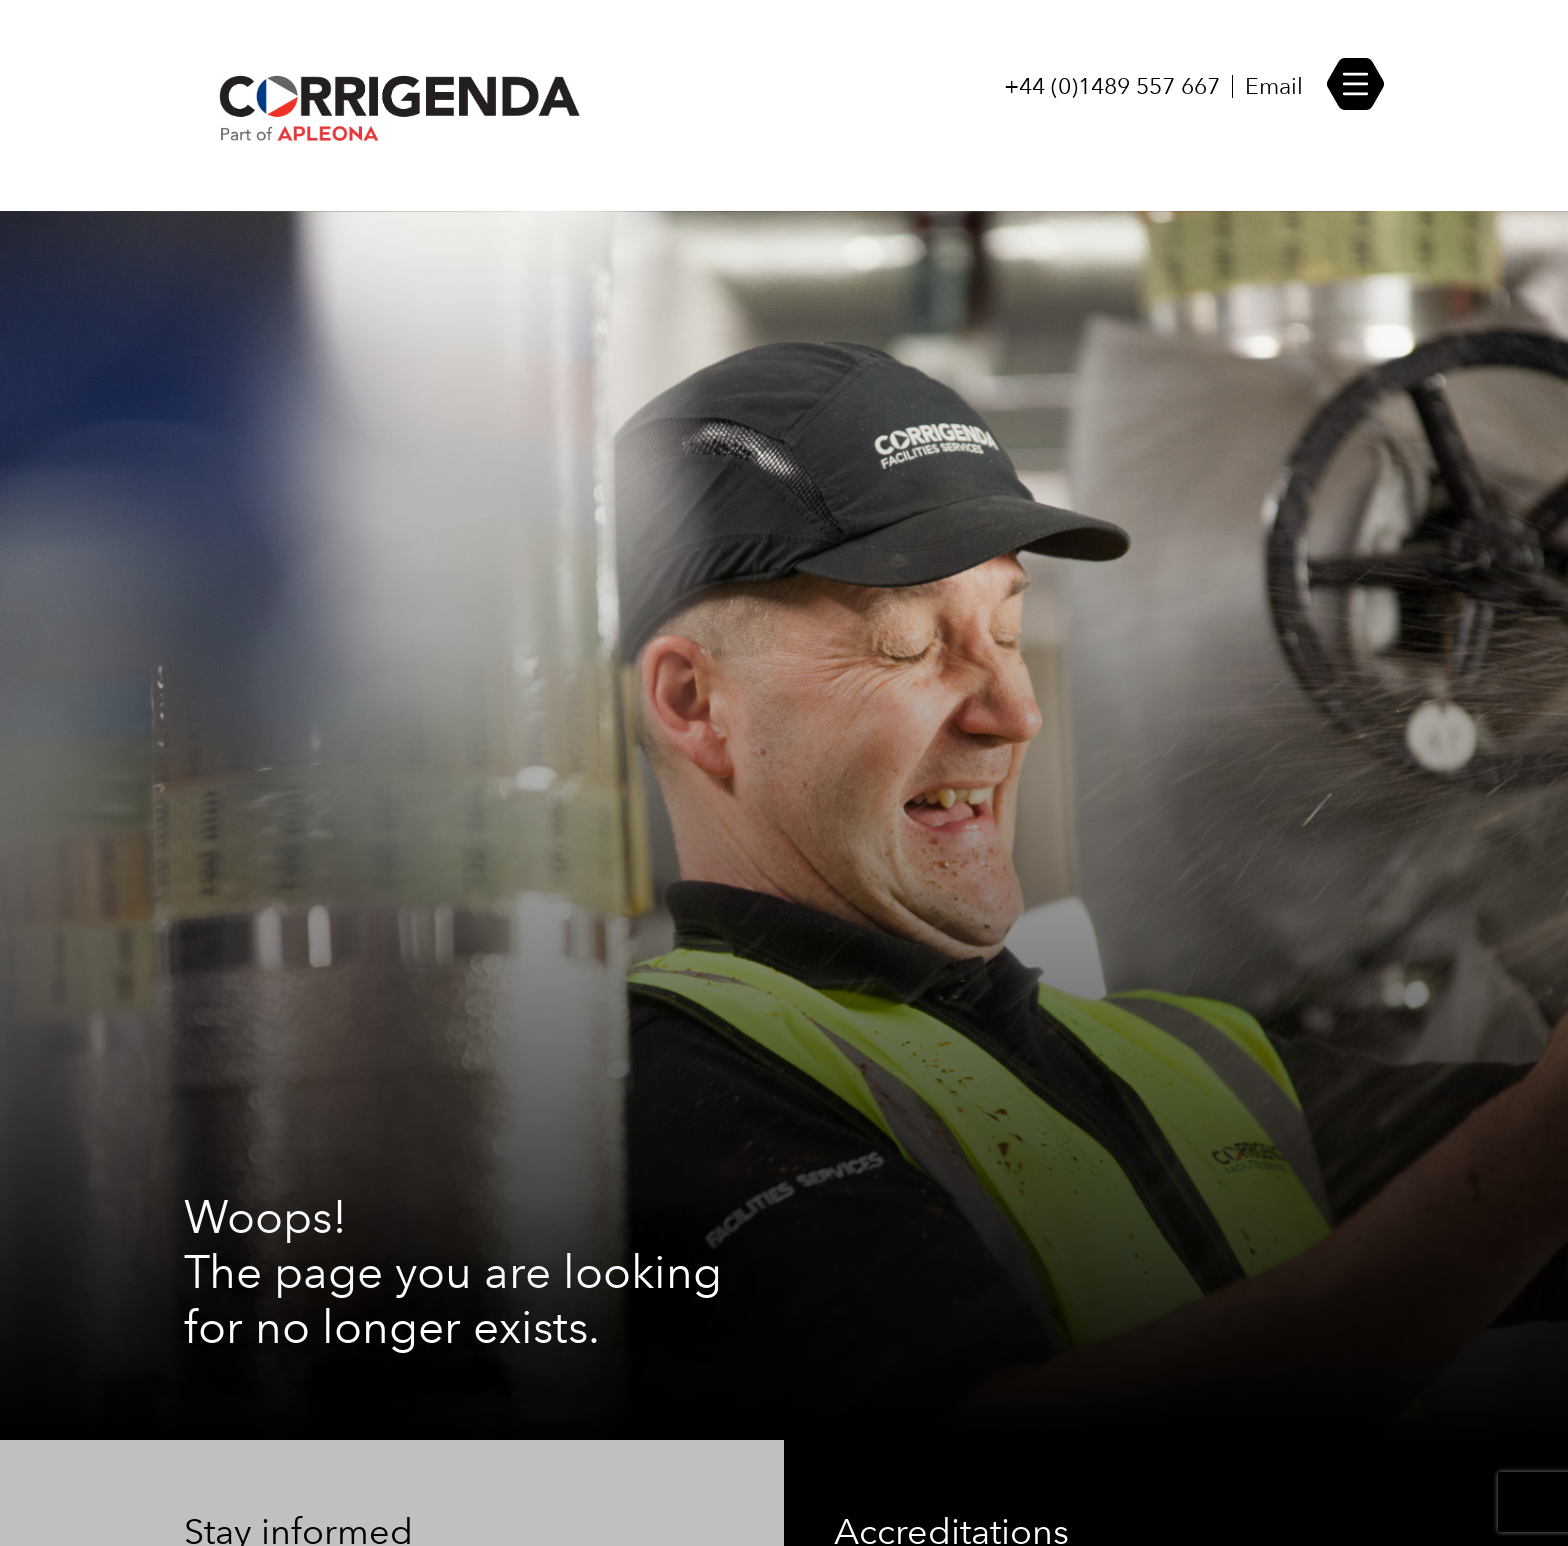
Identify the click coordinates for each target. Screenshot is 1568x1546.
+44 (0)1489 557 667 (1112, 86)
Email (1274, 86)
